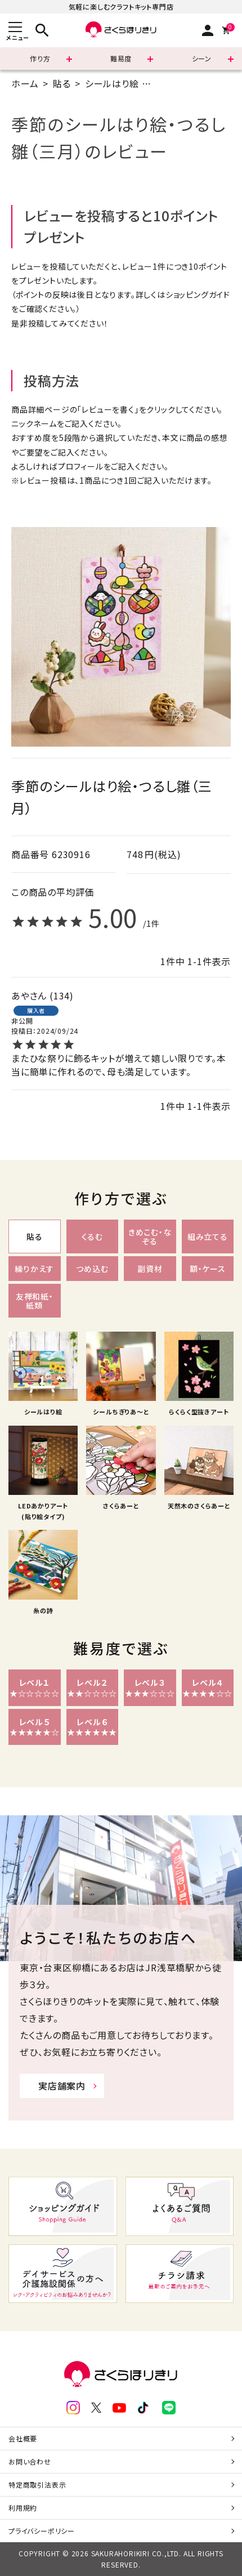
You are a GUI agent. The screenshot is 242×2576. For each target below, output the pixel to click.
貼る (62, 83)
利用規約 (22, 2507)
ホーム (24, 83)
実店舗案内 (62, 2085)
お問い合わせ (29, 2461)
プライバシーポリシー (41, 2530)
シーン (202, 58)
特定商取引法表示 (37, 2484)
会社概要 (22, 2438)
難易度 (121, 58)
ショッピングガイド (197, 294)
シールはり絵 (112, 83)
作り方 (40, 58)
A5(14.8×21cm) (189, 83)
